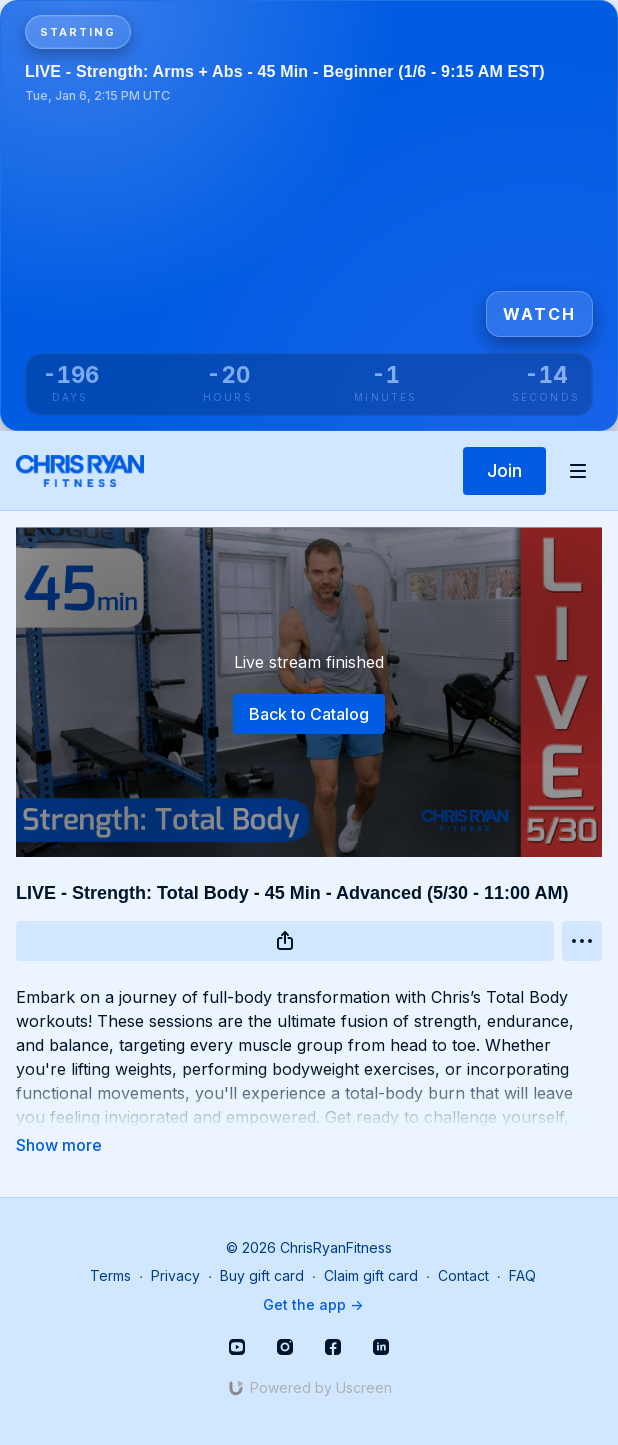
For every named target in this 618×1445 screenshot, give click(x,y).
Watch (539, 314)
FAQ (522, 1275)
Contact (463, 1275)
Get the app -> (313, 1304)
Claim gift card (371, 1275)
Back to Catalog (309, 714)
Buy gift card (262, 1275)
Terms (110, 1275)
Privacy (175, 1275)
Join (504, 470)
